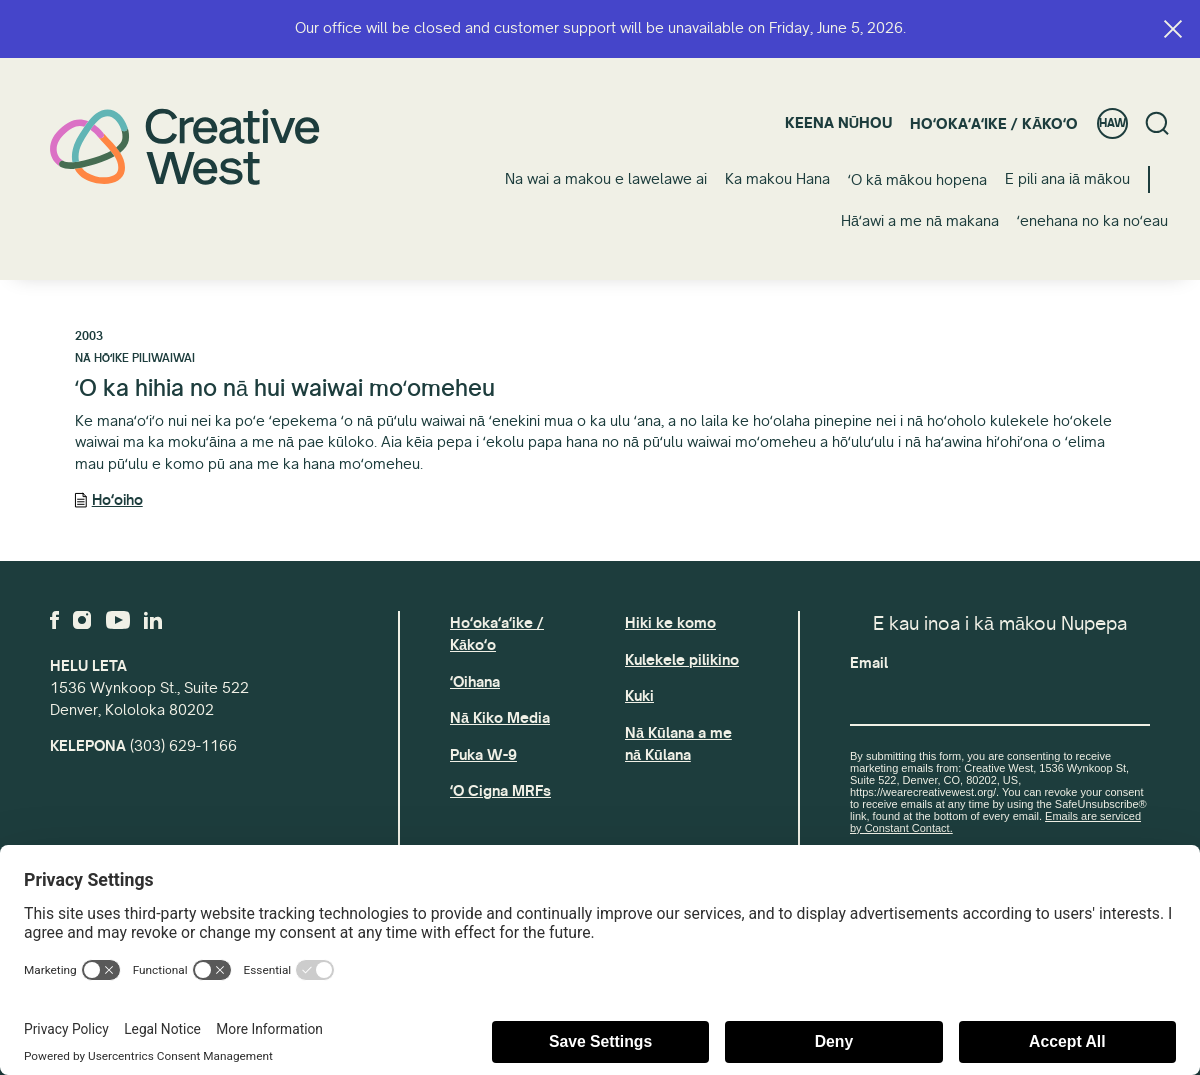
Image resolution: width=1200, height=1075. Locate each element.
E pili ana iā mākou (1067, 179)
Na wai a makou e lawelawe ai (606, 179)
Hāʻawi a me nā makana (920, 221)
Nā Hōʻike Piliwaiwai (135, 358)
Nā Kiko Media (500, 718)
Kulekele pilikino (682, 660)
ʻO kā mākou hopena (917, 180)
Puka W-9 (483, 755)
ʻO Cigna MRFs (500, 791)
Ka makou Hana (777, 179)
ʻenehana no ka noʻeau (1092, 221)
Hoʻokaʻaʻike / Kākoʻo (994, 124)
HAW (1112, 123)
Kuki (639, 696)
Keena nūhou (838, 123)
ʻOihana (475, 682)
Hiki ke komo (670, 623)
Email (869, 663)
